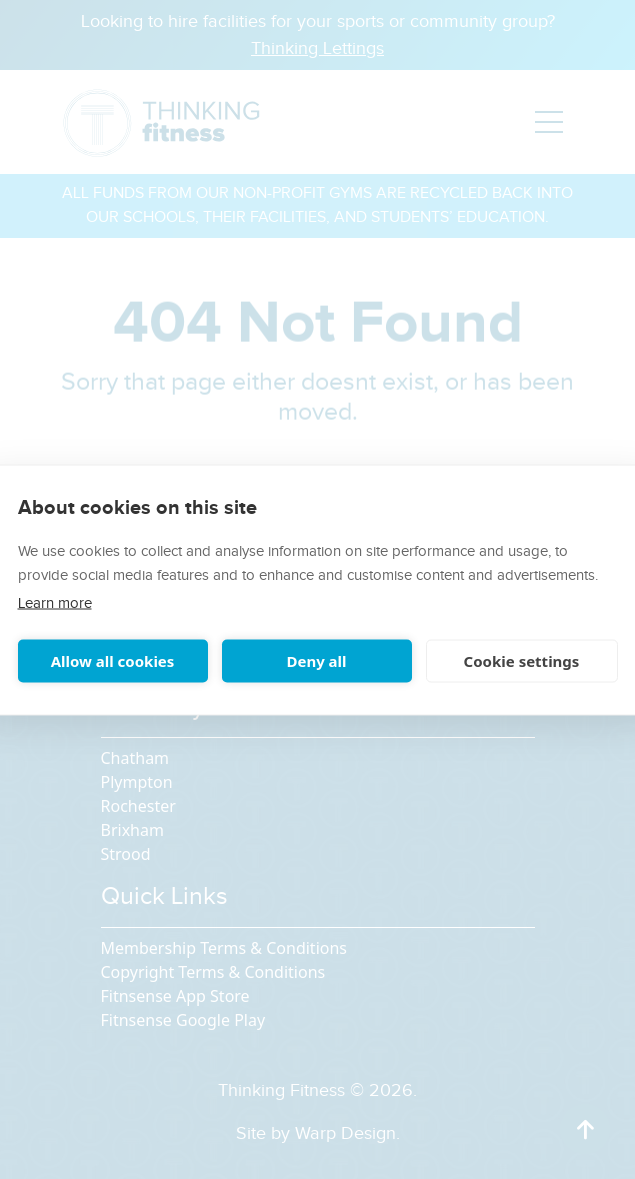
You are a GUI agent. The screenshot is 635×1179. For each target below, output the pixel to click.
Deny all (316, 661)
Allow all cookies (113, 661)
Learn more (55, 602)
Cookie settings (522, 661)
